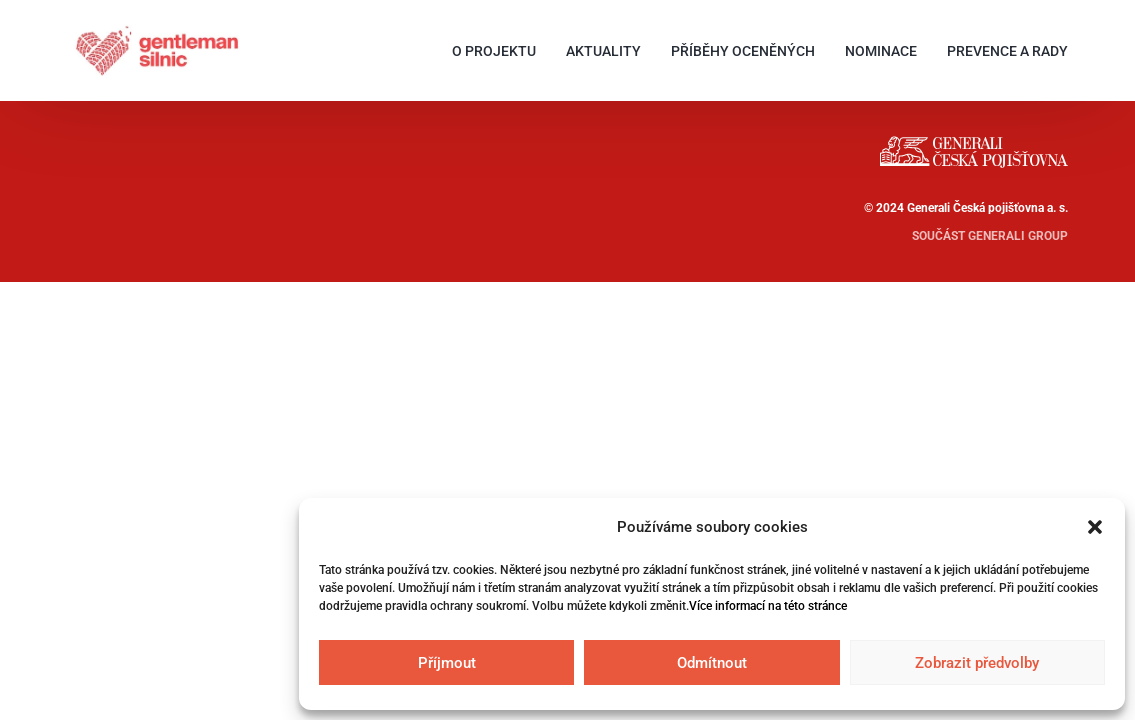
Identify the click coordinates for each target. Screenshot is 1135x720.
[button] (1095, 527)
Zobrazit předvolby (977, 663)
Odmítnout (712, 663)
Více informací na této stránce (768, 606)
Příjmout (447, 663)
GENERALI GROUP (1018, 236)
